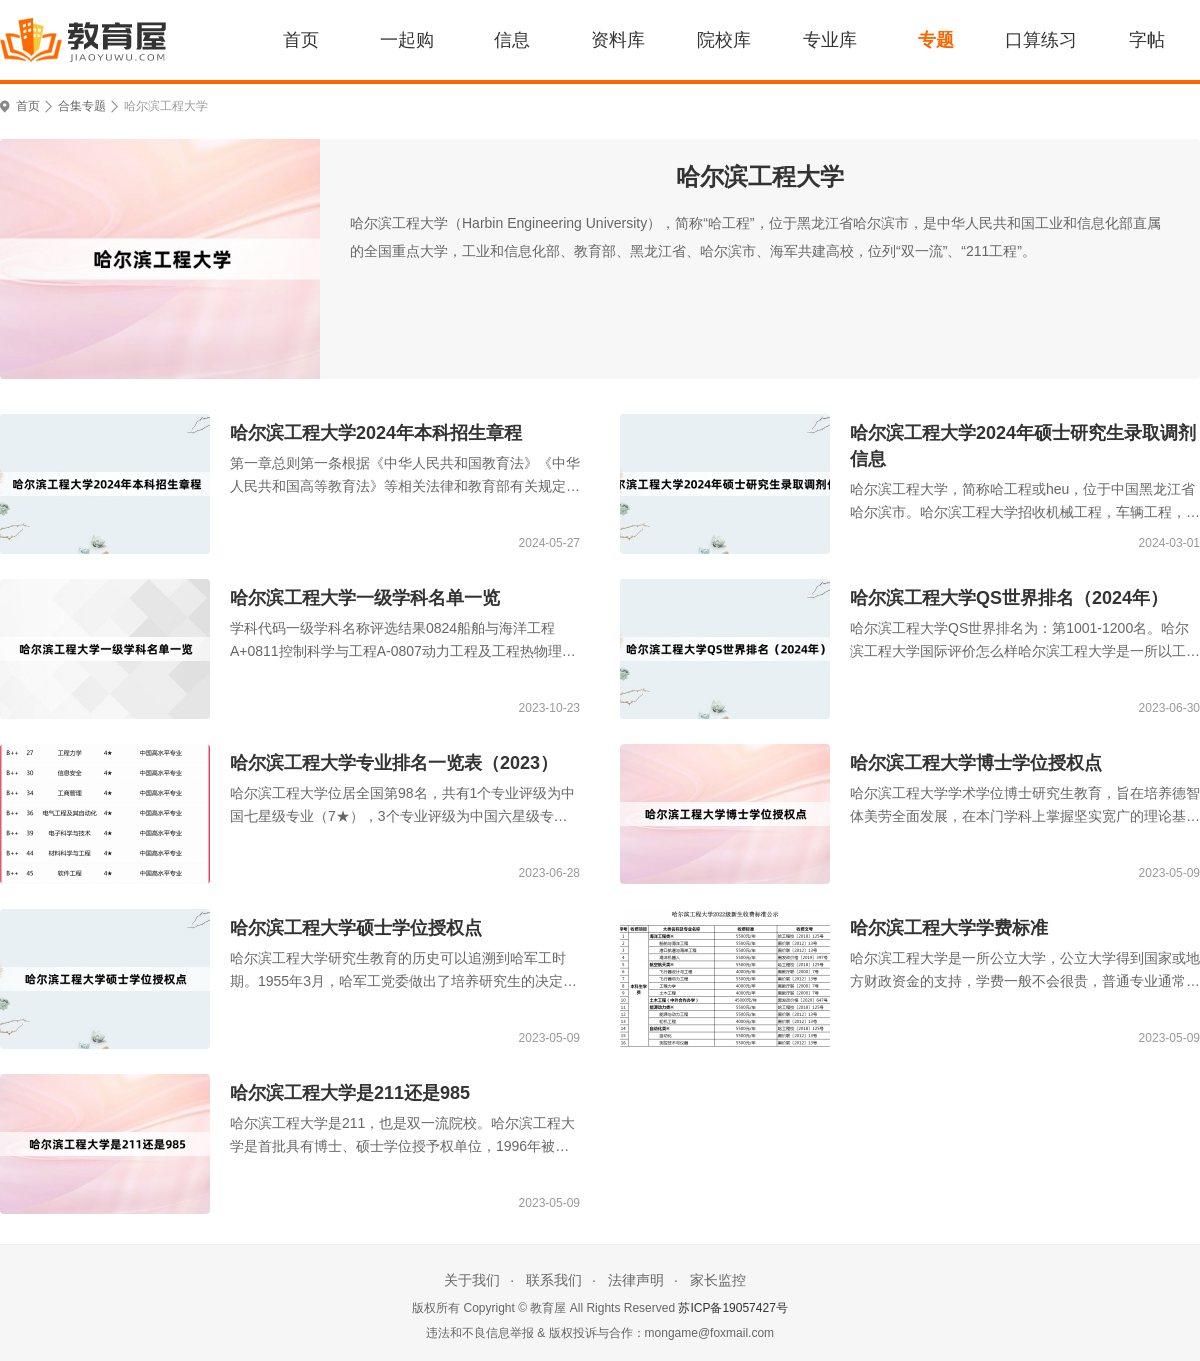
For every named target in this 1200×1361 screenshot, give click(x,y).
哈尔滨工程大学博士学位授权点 (976, 763)
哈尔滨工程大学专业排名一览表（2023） (394, 763)
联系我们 (554, 1280)
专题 (936, 40)
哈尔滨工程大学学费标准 (949, 928)
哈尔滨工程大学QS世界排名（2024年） (1009, 598)
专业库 (830, 40)
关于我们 (472, 1280)
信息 (512, 40)
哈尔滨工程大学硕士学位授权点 (356, 928)
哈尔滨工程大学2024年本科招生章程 (376, 433)
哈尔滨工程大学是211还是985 (350, 1093)
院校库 (724, 40)
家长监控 (718, 1280)
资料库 (618, 40)
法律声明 (636, 1280)
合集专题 (82, 106)
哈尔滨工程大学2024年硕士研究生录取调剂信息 (1023, 446)
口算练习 (1041, 40)
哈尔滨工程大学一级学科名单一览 (365, 598)
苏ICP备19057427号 (732, 1308)
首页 (301, 40)
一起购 (407, 40)
